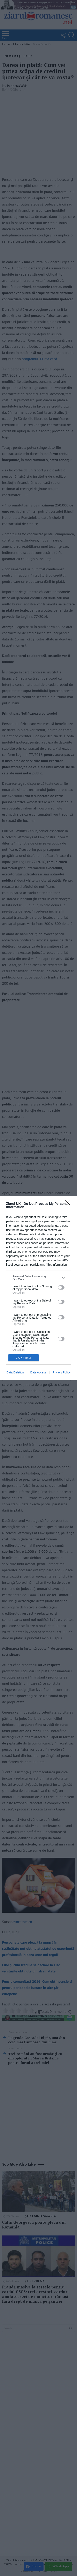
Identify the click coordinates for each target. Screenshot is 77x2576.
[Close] (69, 1204)
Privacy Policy (61, 1372)
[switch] (61, 1287)
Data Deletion (15, 1372)
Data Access (38, 1372)
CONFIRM (23, 1357)
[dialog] (38, 1288)
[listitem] (38, 1278)
